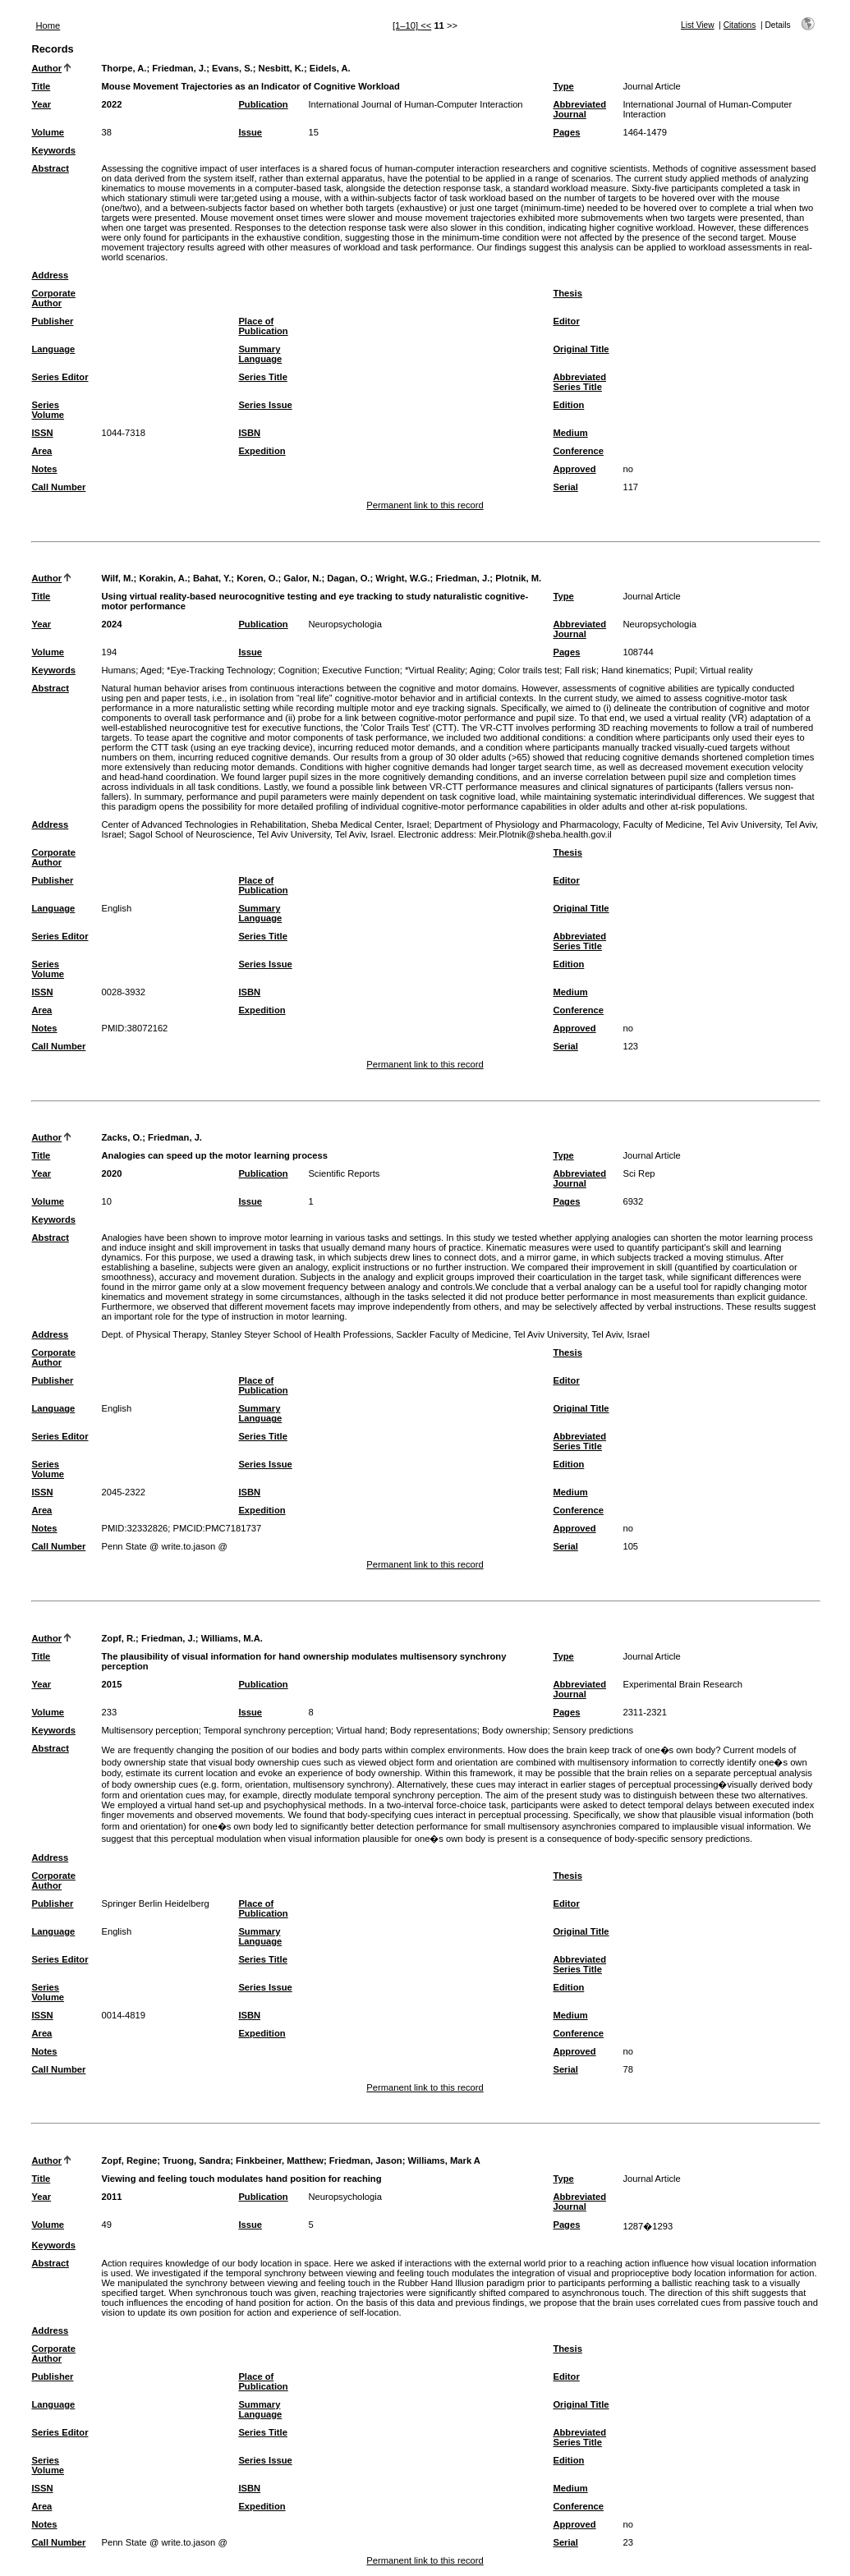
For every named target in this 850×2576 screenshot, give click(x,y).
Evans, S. (232, 68)
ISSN (42, 433)
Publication (262, 104)
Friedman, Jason (365, 2160)
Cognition (297, 670)
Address (49, 275)
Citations (740, 25)
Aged (151, 670)
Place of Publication (262, 326)
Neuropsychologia (345, 624)
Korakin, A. (163, 578)
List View (697, 25)
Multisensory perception (149, 1730)
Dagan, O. (348, 578)
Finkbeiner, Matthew (280, 2160)
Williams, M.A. (232, 1638)
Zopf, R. (118, 1638)
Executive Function (361, 670)
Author (46, 68)
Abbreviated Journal (579, 109)
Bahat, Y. (212, 578)
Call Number (58, 487)
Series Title (262, 377)
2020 (111, 1173)
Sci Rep (639, 1173)
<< (425, 25)
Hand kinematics (635, 670)
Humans (118, 670)
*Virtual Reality (435, 670)
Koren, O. (257, 578)
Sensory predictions (593, 1730)
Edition (568, 405)
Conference (578, 451)
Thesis (567, 293)
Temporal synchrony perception (267, 1730)
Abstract (49, 168)
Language (53, 349)
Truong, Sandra (196, 2160)
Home (47, 25)
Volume (47, 132)
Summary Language (260, 354)
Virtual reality (726, 670)
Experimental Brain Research (682, 1684)
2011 (111, 2197)
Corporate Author (53, 298)
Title (40, 86)
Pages (566, 132)
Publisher (52, 321)
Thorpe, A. (123, 68)
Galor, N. (302, 578)
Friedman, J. (179, 68)
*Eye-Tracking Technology (220, 670)
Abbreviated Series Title (579, 382)
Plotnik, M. (518, 578)
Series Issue (265, 405)
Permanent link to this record (424, 505)
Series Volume (47, 410)
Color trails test (529, 670)
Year (41, 104)
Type (563, 86)
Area (41, 451)
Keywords (53, 150)
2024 (111, 624)
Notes (44, 469)
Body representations (433, 1730)
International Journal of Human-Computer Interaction (415, 104)
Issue (250, 132)
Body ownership (515, 1730)
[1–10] (406, 25)
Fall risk (580, 670)
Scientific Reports (343, 1173)
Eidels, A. (330, 68)
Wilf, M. (117, 578)
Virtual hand (360, 1730)
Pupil (684, 670)
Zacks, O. (121, 1137)
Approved (574, 469)
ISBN (249, 433)
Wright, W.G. (402, 578)
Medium (570, 433)
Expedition (261, 451)
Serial (565, 487)
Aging (482, 670)
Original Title (581, 349)
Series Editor (59, 377)
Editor (566, 321)
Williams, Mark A (443, 2160)
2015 (111, 1684)
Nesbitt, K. (281, 68)
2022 (111, 104)
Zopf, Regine (129, 2160)
